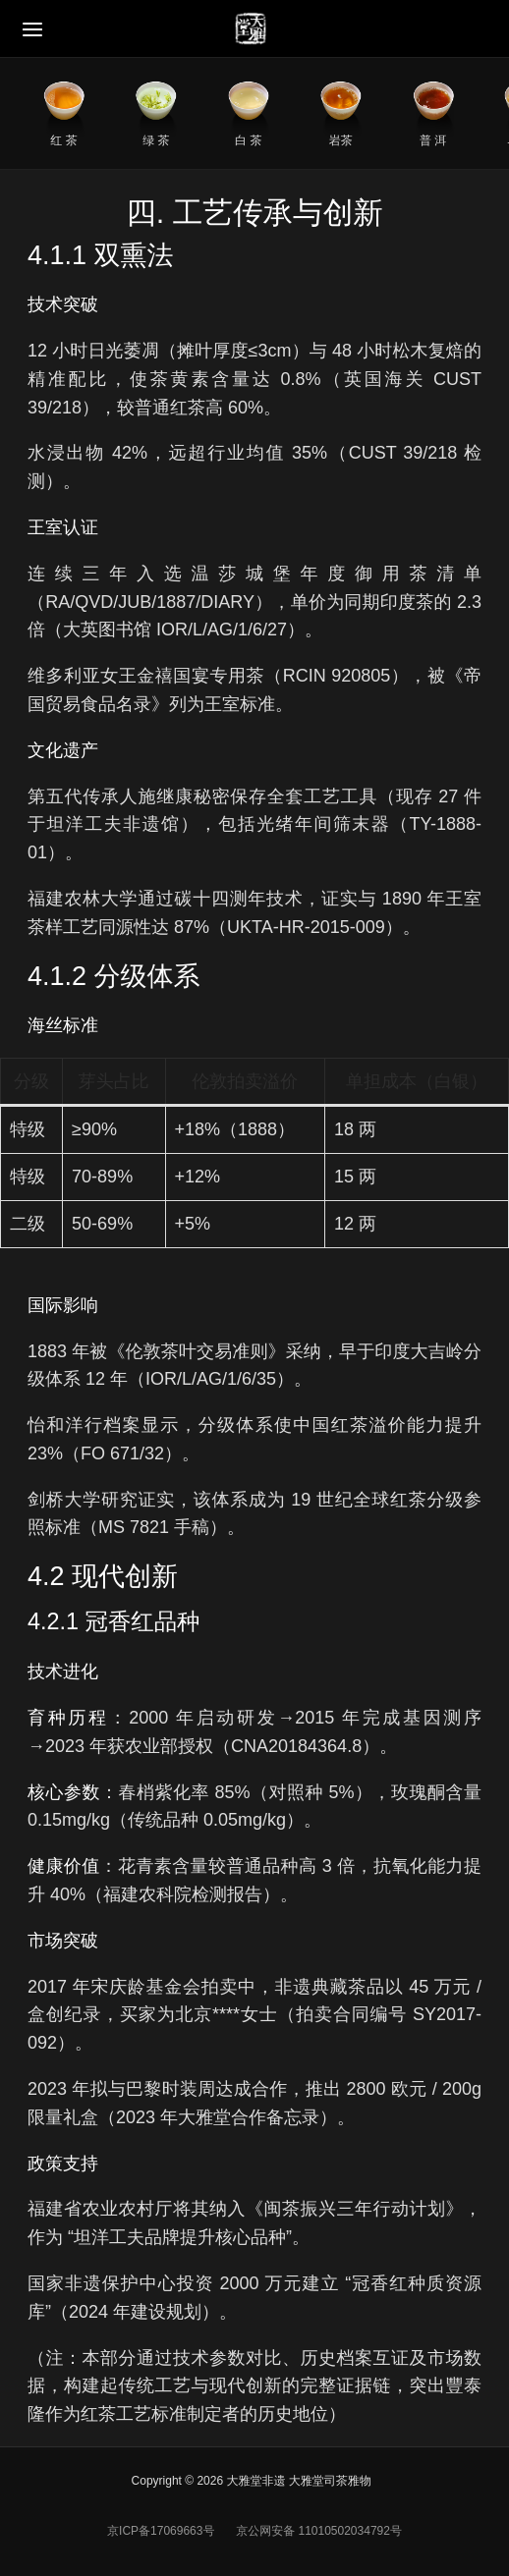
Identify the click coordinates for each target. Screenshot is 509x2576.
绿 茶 (155, 140)
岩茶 (341, 140)
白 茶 (248, 140)
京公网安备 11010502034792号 (317, 2531)
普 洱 (433, 140)
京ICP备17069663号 (160, 2531)
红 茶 (63, 140)
